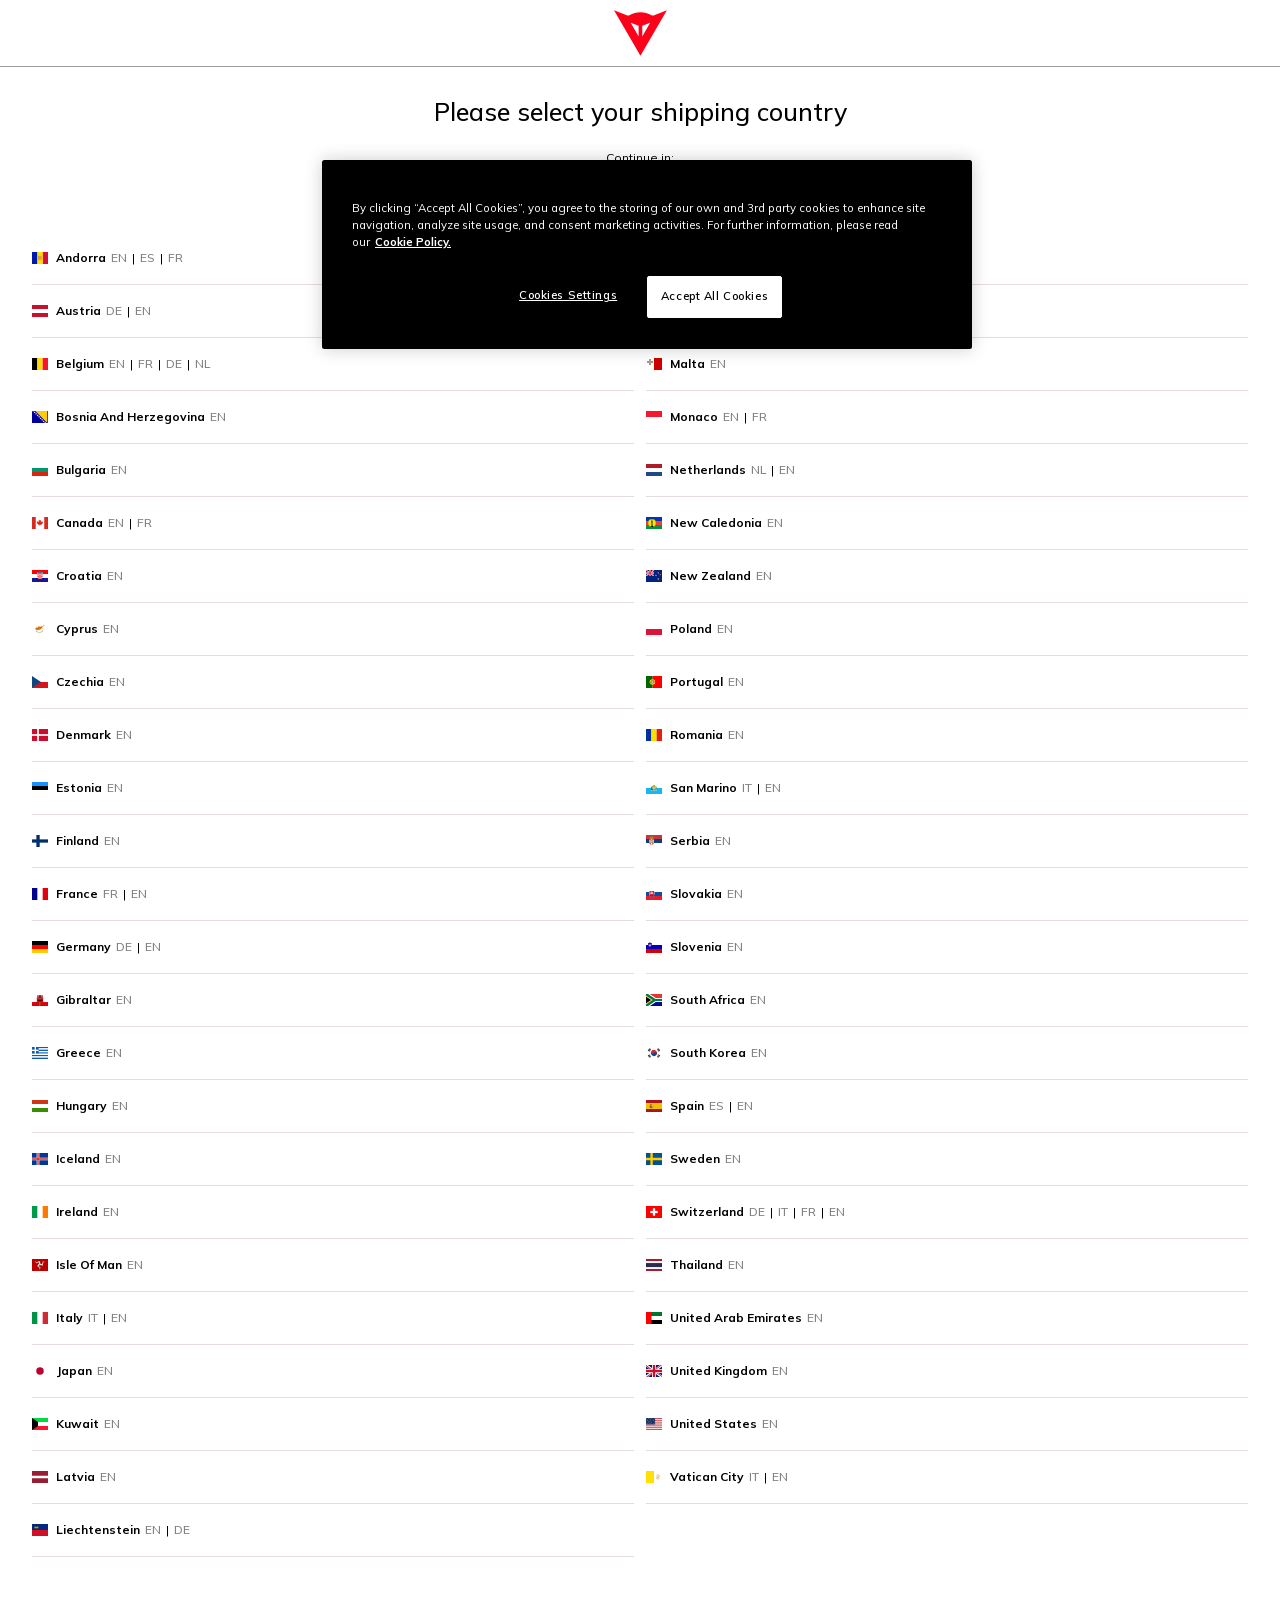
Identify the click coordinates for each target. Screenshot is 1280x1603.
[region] (647, 254)
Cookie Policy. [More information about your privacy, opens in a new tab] (413, 242)
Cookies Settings (568, 295)
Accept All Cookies (714, 296)
